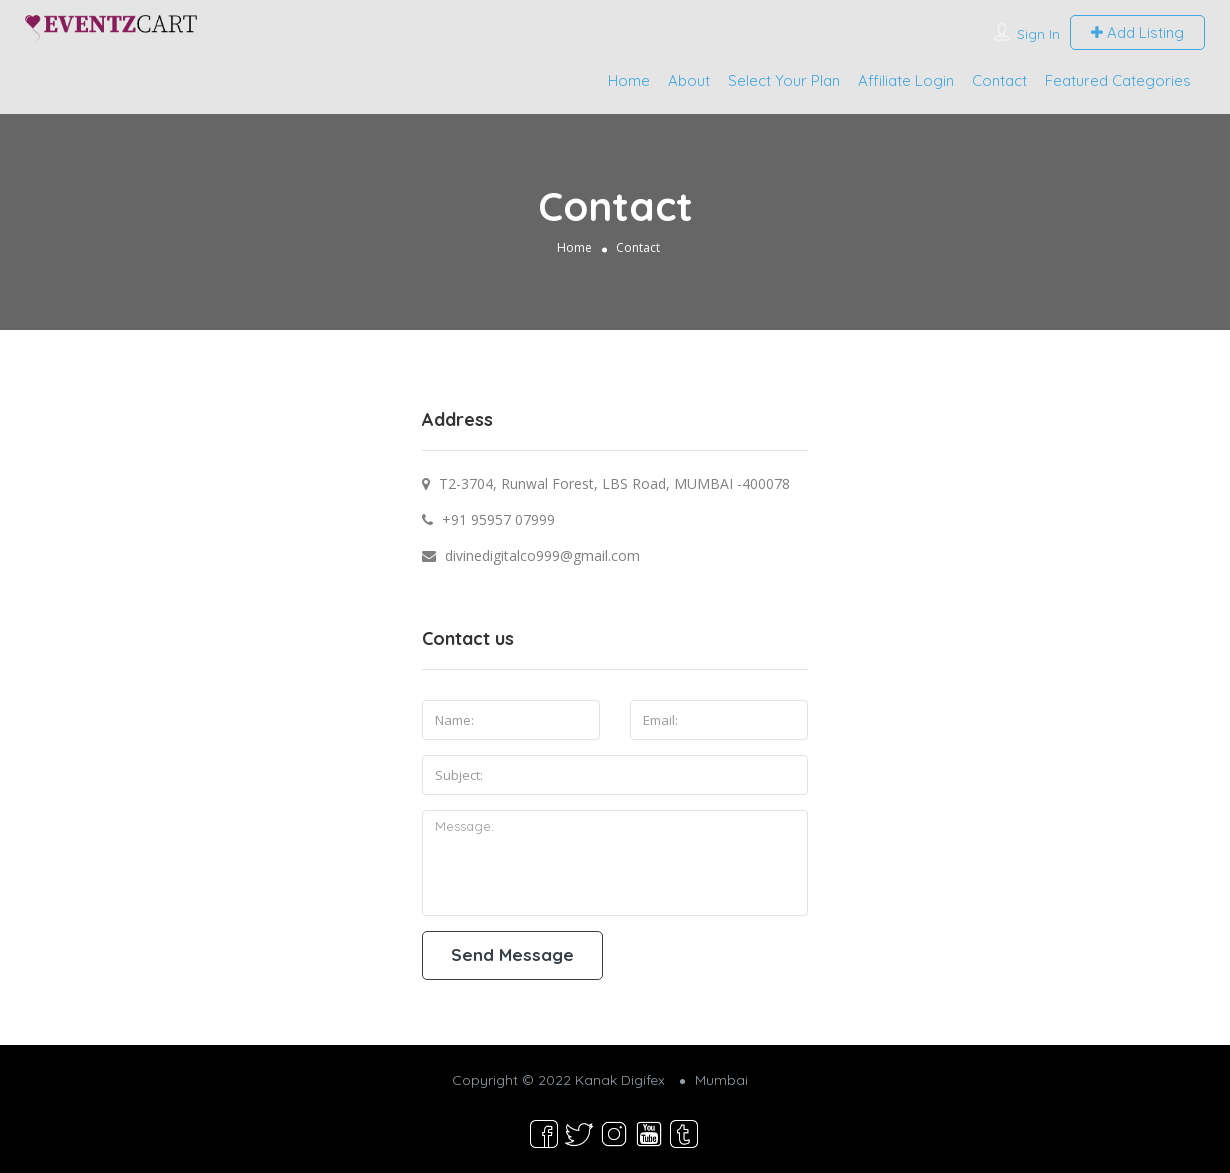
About (689, 80)
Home (629, 80)
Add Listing (1137, 32)
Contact (999, 80)
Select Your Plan (784, 80)
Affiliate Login (906, 80)
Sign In (1038, 34)
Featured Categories (1118, 80)
